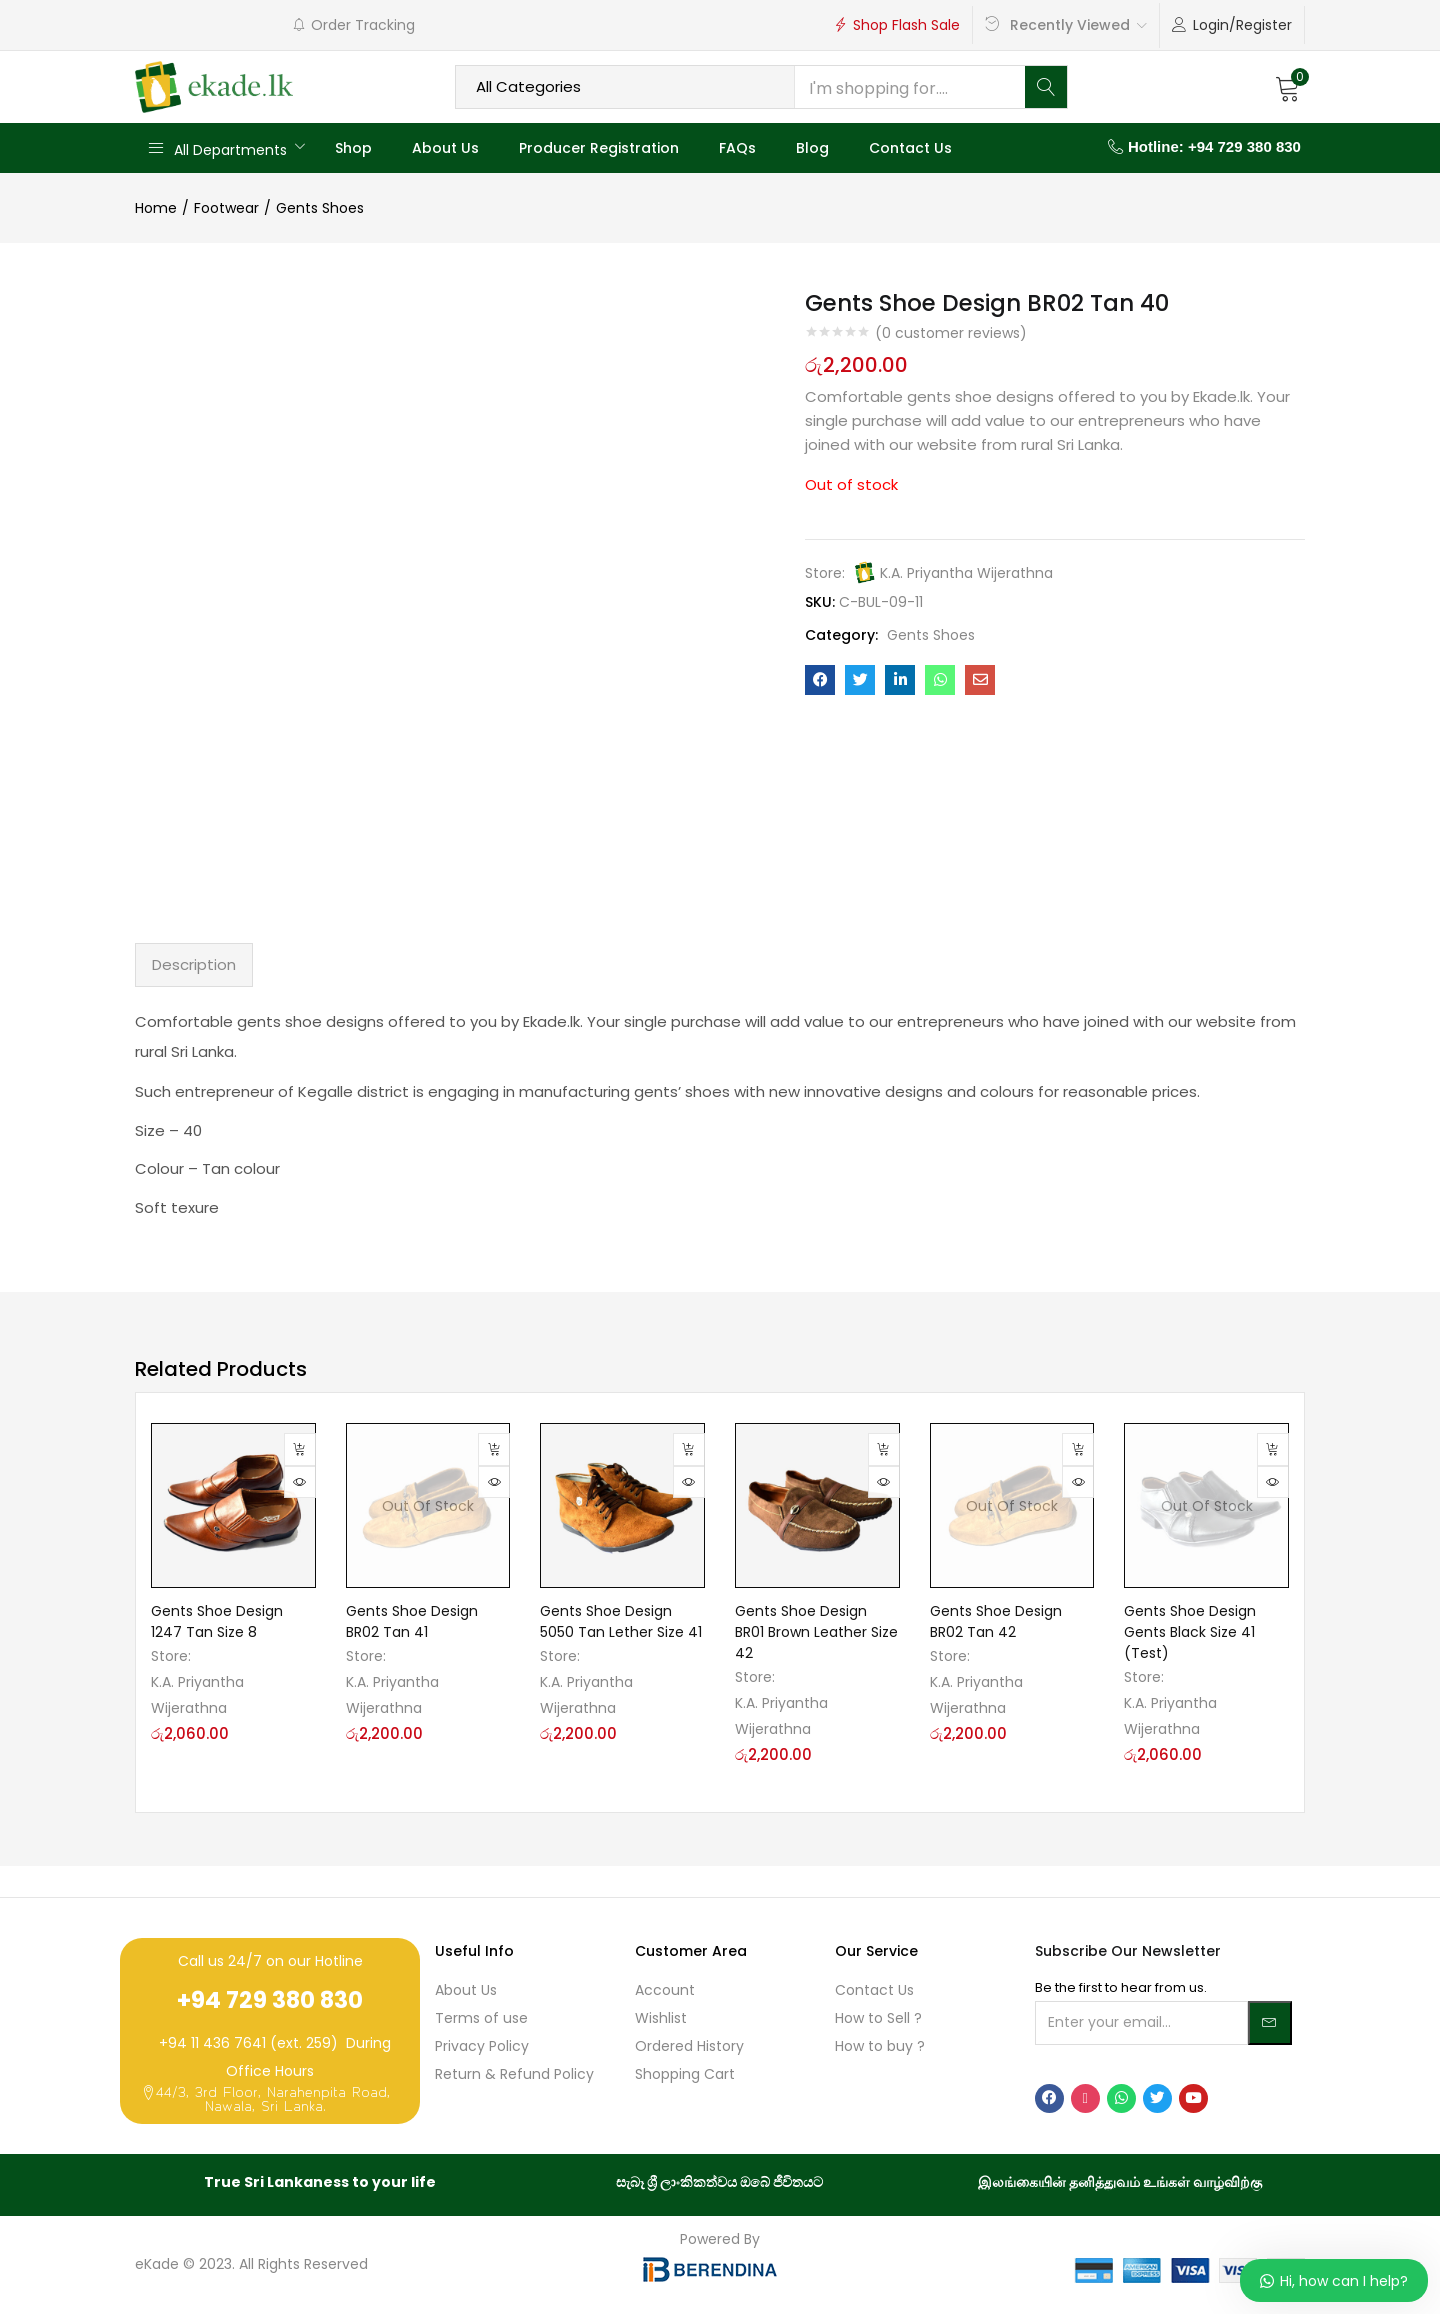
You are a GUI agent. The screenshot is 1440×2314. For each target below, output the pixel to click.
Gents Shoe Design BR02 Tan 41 (412, 1621)
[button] (1288, 87)
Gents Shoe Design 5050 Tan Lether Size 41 (621, 1621)
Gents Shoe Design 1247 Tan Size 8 (217, 1621)
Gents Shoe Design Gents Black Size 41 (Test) (1190, 1632)
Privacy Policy (482, 2046)
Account (665, 1990)
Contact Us (910, 148)
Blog (812, 148)
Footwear (226, 208)
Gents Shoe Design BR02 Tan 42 (996, 1621)
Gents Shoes (320, 208)
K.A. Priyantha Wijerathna (966, 573)
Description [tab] (194, 964)
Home (156, 208)
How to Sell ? (878, 2018)
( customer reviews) (951, 333)
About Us (445, 148)
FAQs (737, 148)
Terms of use (481, 2018)
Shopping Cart (685, 2074)
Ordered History (689, 2046)
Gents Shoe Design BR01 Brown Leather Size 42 (816, 1632)
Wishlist (661, 2018)
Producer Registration (599, 148)
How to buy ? (880, 2046)
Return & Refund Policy (514, 2074)
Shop (353, 148)
